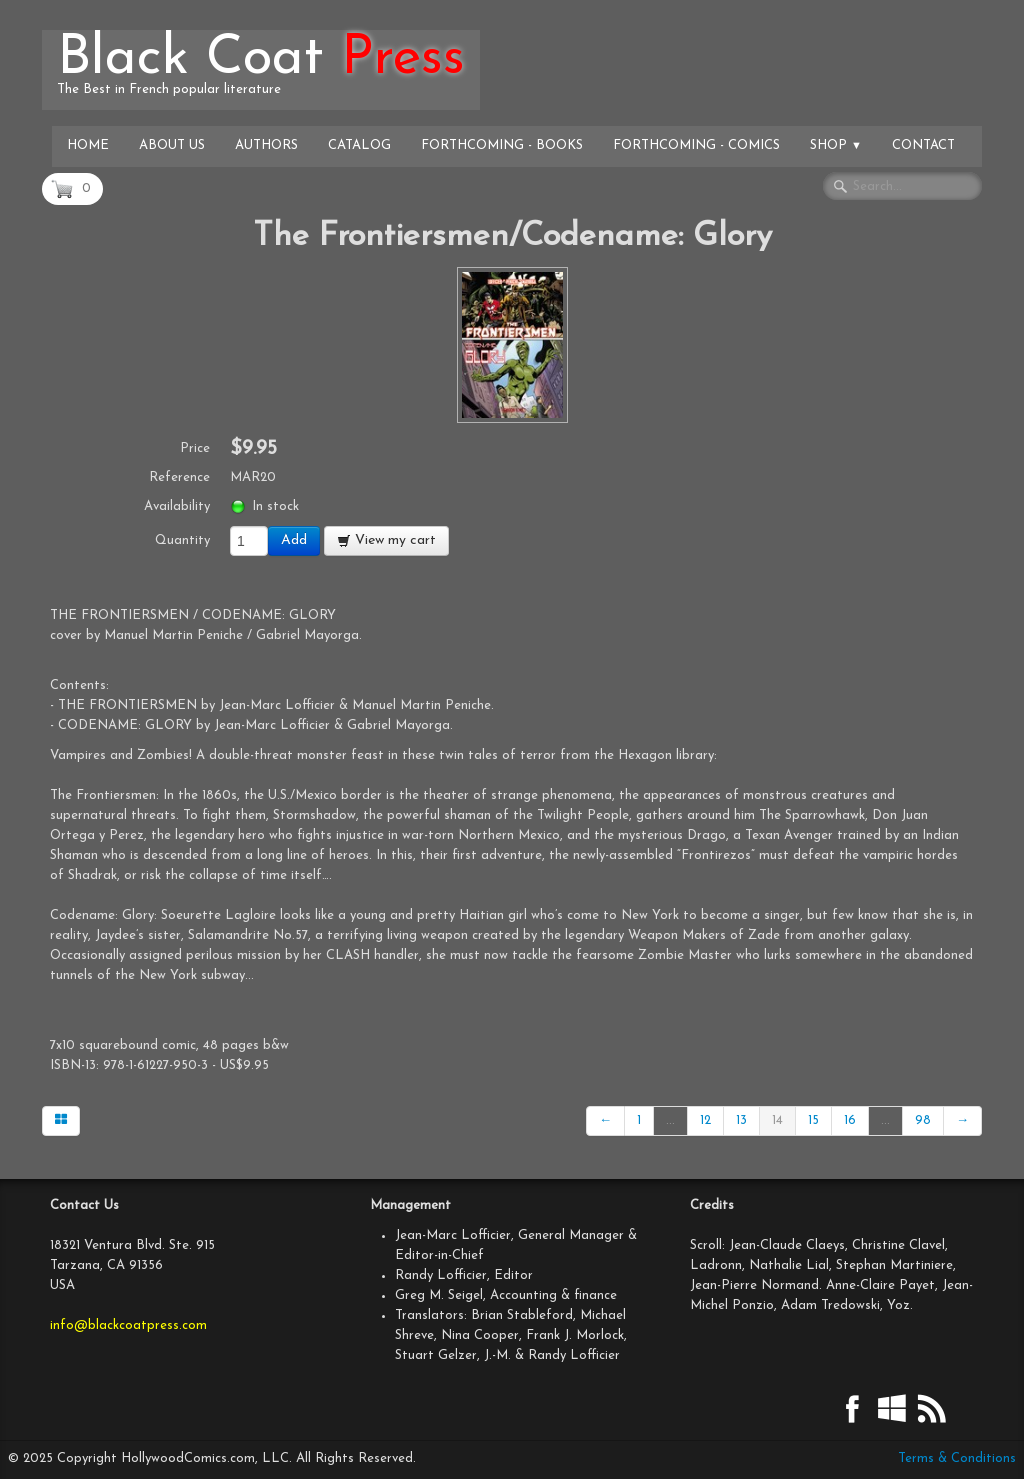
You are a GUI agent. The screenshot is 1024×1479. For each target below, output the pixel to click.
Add (294, 540)
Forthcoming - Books (502, 145)
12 (705, 1120)
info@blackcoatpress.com (128, 1325)
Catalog (359, 145)
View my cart (386, 540)
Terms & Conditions (957, 1458)
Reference (179, 477)
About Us (172, 145)
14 (777, 1120)
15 (813, 1120)
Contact (923, 145)
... (670, 1120)
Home (88, 145)
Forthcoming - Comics (696, 145)
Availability (177, 506)
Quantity (182, 540)
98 (923, 1120)
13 (741, 1120)
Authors (266, 145)
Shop (836, 145)
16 (850, 1120)
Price (195, 448)
